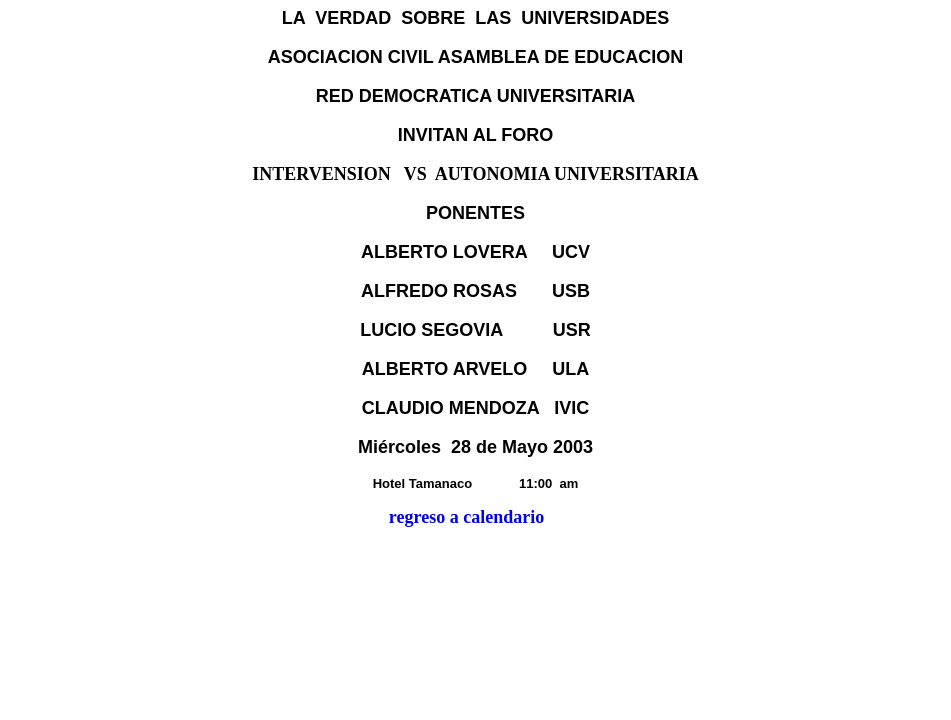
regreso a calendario (466, 517)
